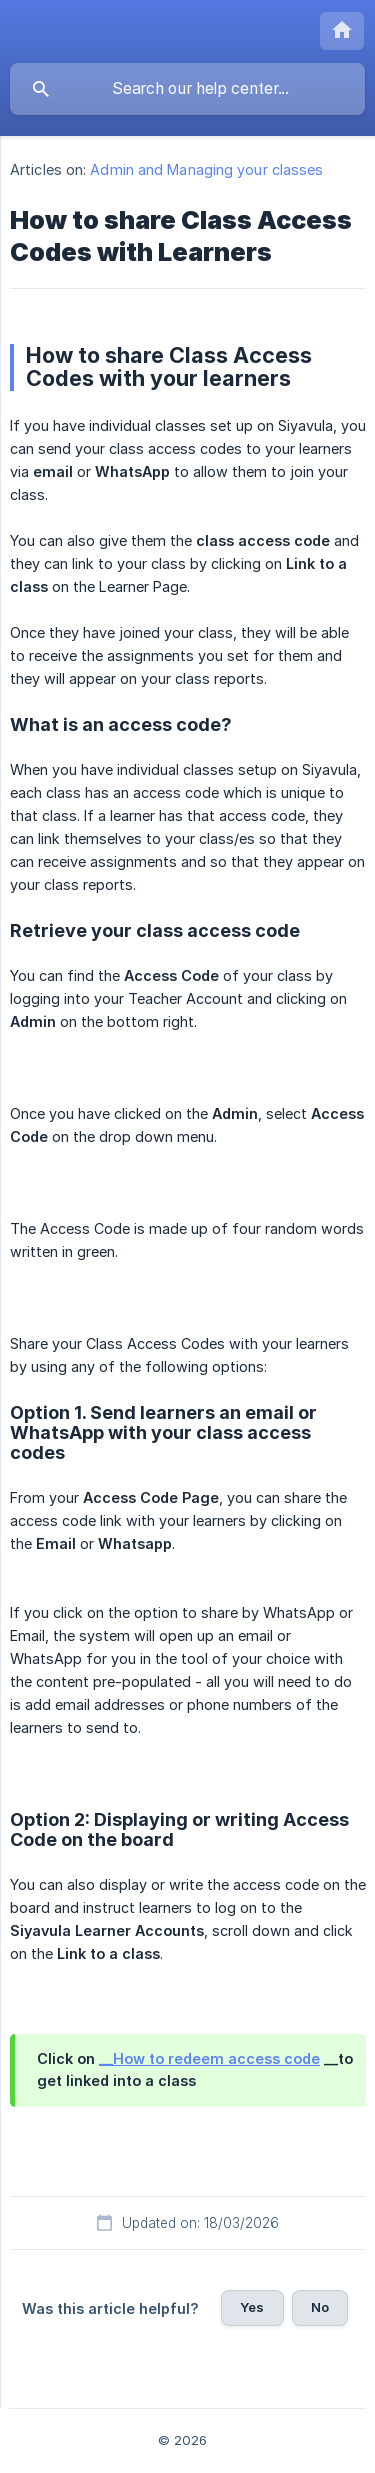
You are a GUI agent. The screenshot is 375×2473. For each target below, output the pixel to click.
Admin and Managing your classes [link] (206, 169)
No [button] (320, 2307)
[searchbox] (187, 89)
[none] (342, 31)
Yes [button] (252, 2307)
